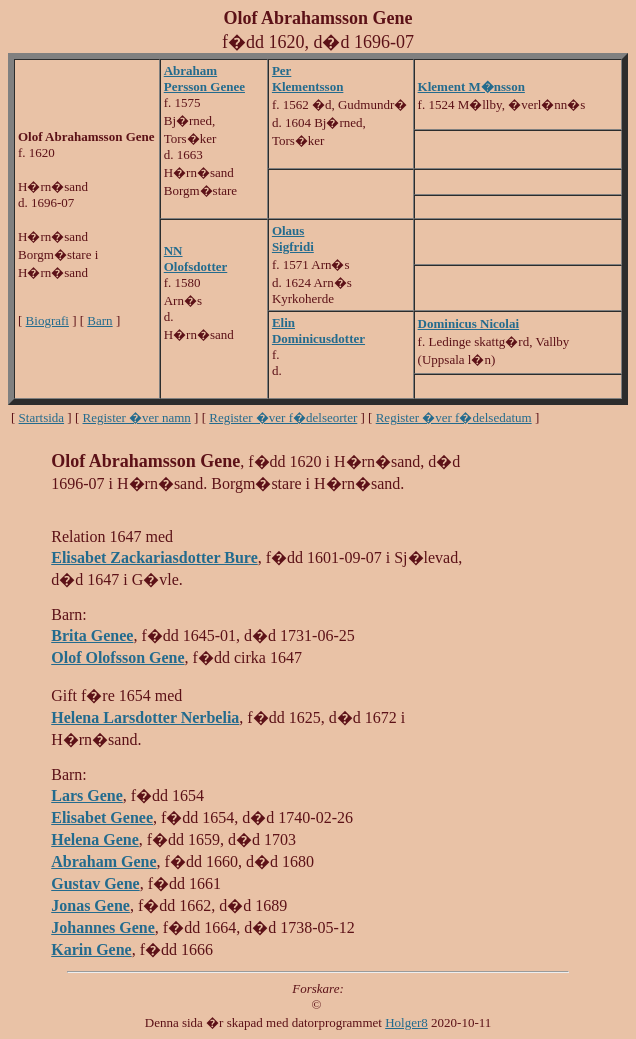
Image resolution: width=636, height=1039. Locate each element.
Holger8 (406, 1022)
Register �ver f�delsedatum (454, 417)
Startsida (42, 417)
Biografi (47, 320)
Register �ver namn (137, 417)
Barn (99, 320)
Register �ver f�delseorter (283, 417)
